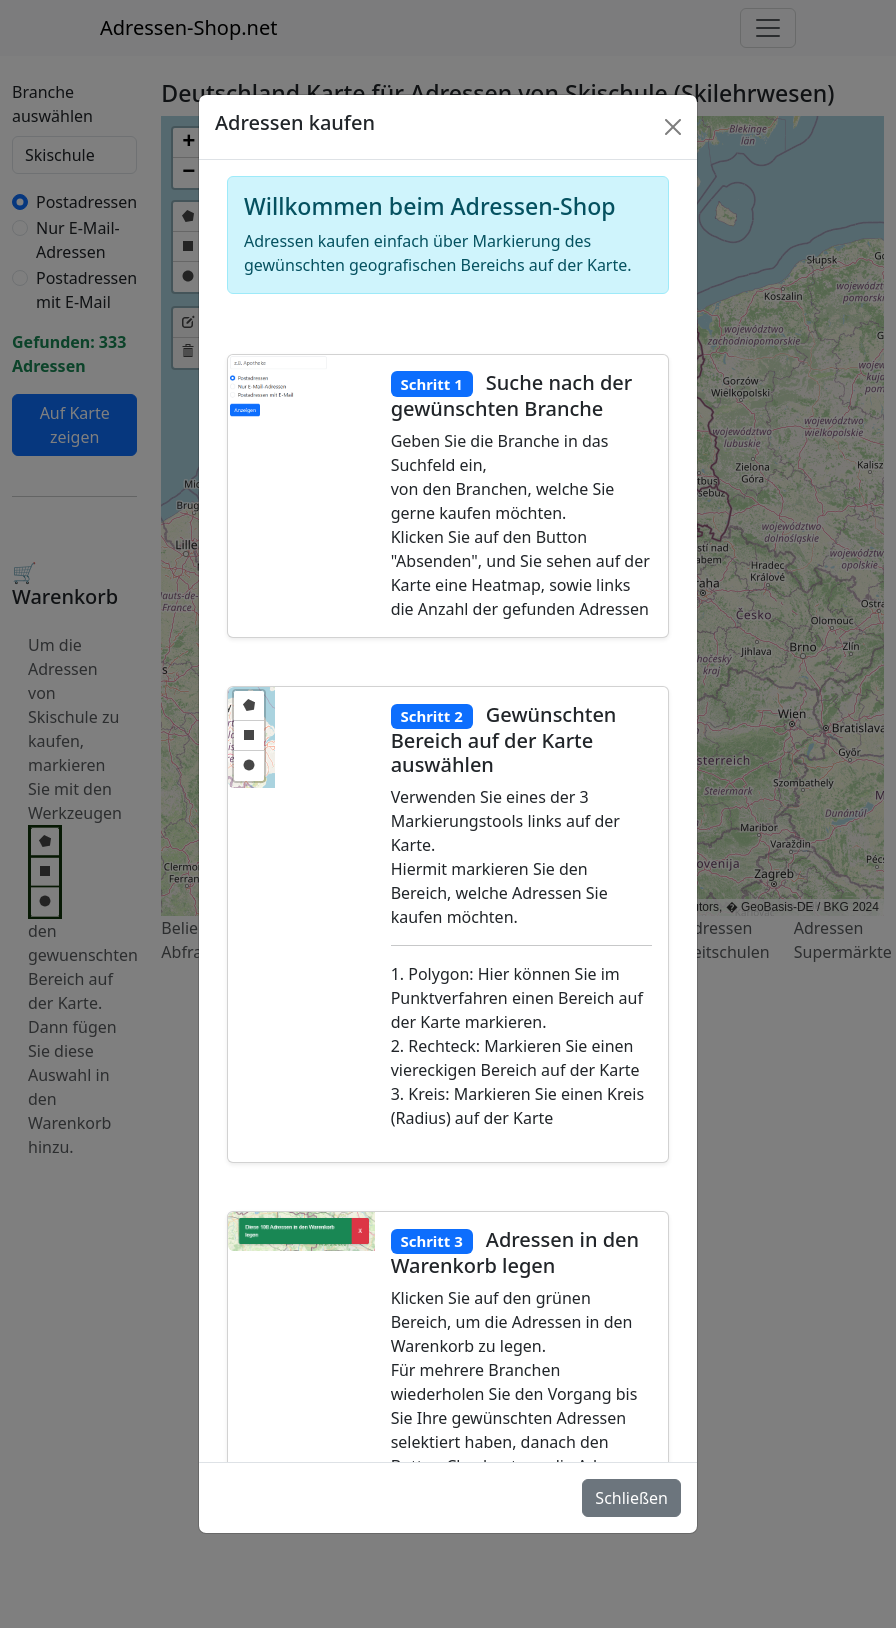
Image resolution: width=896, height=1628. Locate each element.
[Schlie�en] (673, 127)
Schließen (631, 1498)
